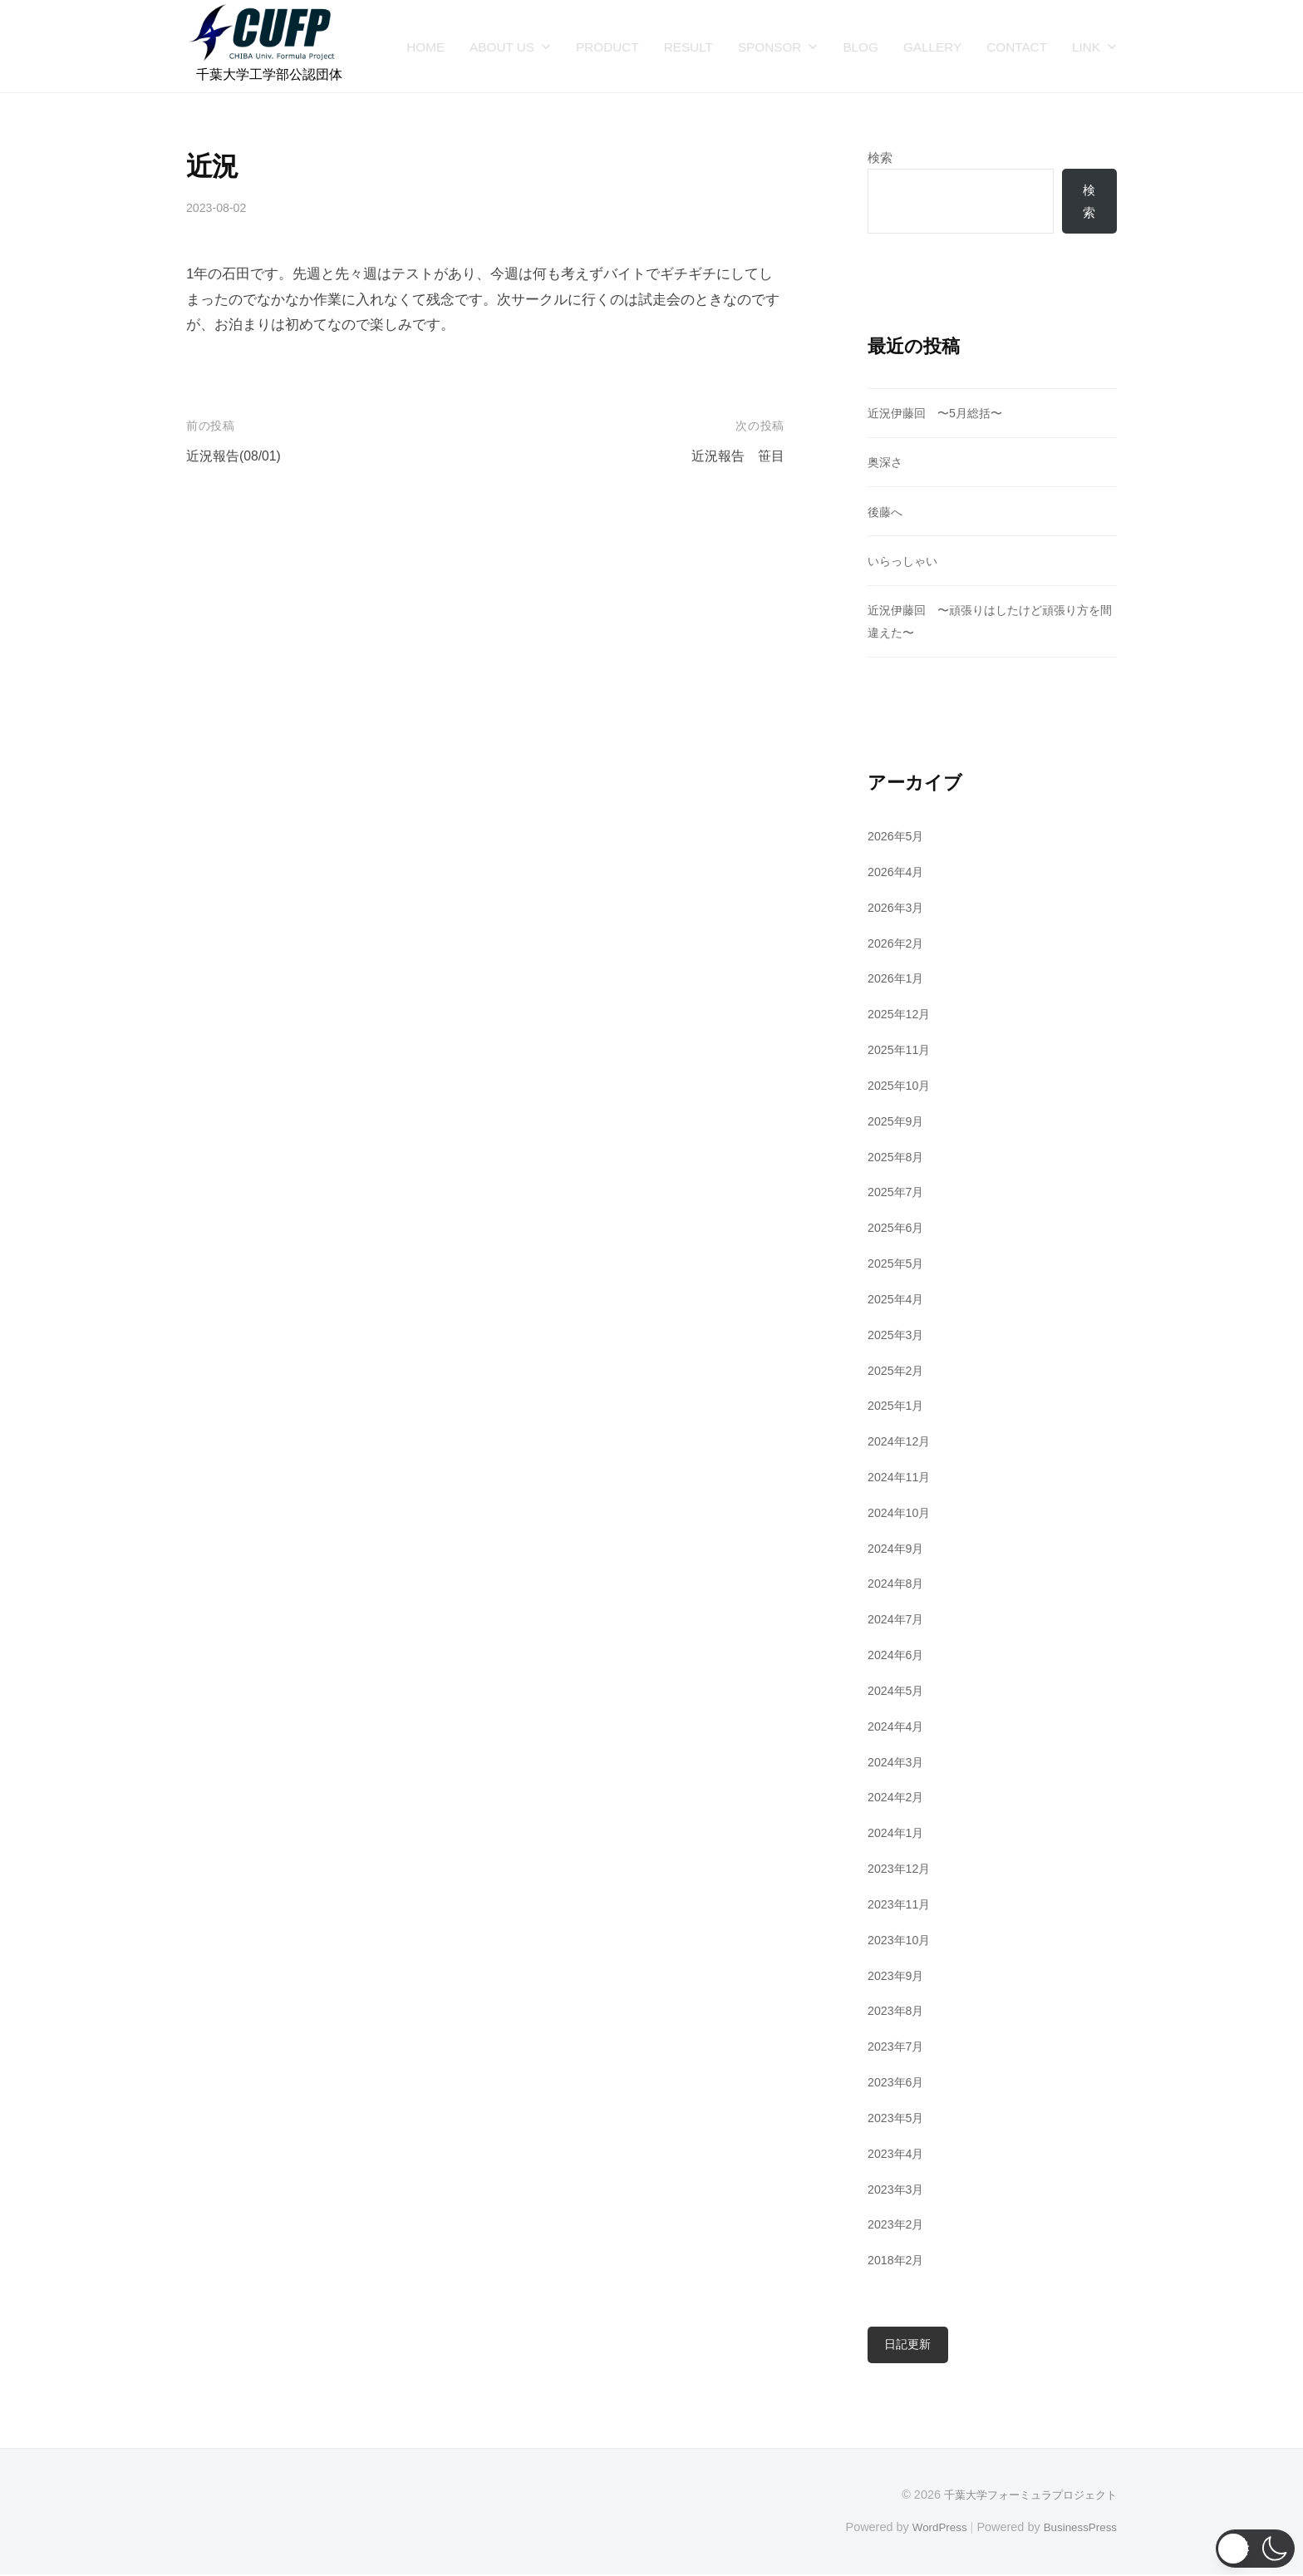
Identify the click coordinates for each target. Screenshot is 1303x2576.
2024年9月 (898, 1549)
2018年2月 (898, 2260)
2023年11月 (901, 1905)
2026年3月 (898, 908)
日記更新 (908, 2345)
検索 (880, 157)
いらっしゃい (905, 561)
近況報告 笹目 (735, 456)
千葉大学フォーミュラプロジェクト (1024, 2496)
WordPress (931, 2527)
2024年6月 (898, 1655)
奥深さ (886, 463)
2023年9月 (898, 1976)
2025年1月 (898, 1406)
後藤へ (886, 512)
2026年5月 (898, 837)
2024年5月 (898, 1691)
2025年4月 (898, 1300)
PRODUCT (607, 47)
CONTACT (1016, 47)
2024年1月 (898, 1833)
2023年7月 (898, 2047)
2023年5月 (898, 2118)
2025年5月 (898, 1264)
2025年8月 (898, 1157)
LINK (1086, 47)
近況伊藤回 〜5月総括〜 (940, 413)
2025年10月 (901, 1086)
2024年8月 (898, 1585)
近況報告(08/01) (237, 456)
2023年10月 (901, 1940)
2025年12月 (901, 1014)
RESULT (688, 47)
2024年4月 (898, 1727)
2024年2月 (898, 1798)
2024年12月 (901, 1442)
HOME (425, 47)
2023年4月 (898, 2154)
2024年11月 (901, 1477)
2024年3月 (898, 1763)
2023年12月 (901, 1869)
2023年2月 (898, 2225)
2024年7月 (898, 1620)
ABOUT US (502, 47)
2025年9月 (898, 1122)
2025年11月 (901, 1050)
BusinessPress (1078, 2527)
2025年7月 (898, 1192)
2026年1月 (898, 980)
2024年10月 (901, 1513)
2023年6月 (898, 2083)
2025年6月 (898, 1228)
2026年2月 (898, 944)
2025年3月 (898, 1335)
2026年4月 (898, 872)
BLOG (860, 47)
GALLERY (932, 47)
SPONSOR (770, 47)
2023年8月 (898, 2012)
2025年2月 (898, 1371)
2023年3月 (898, 2190)
